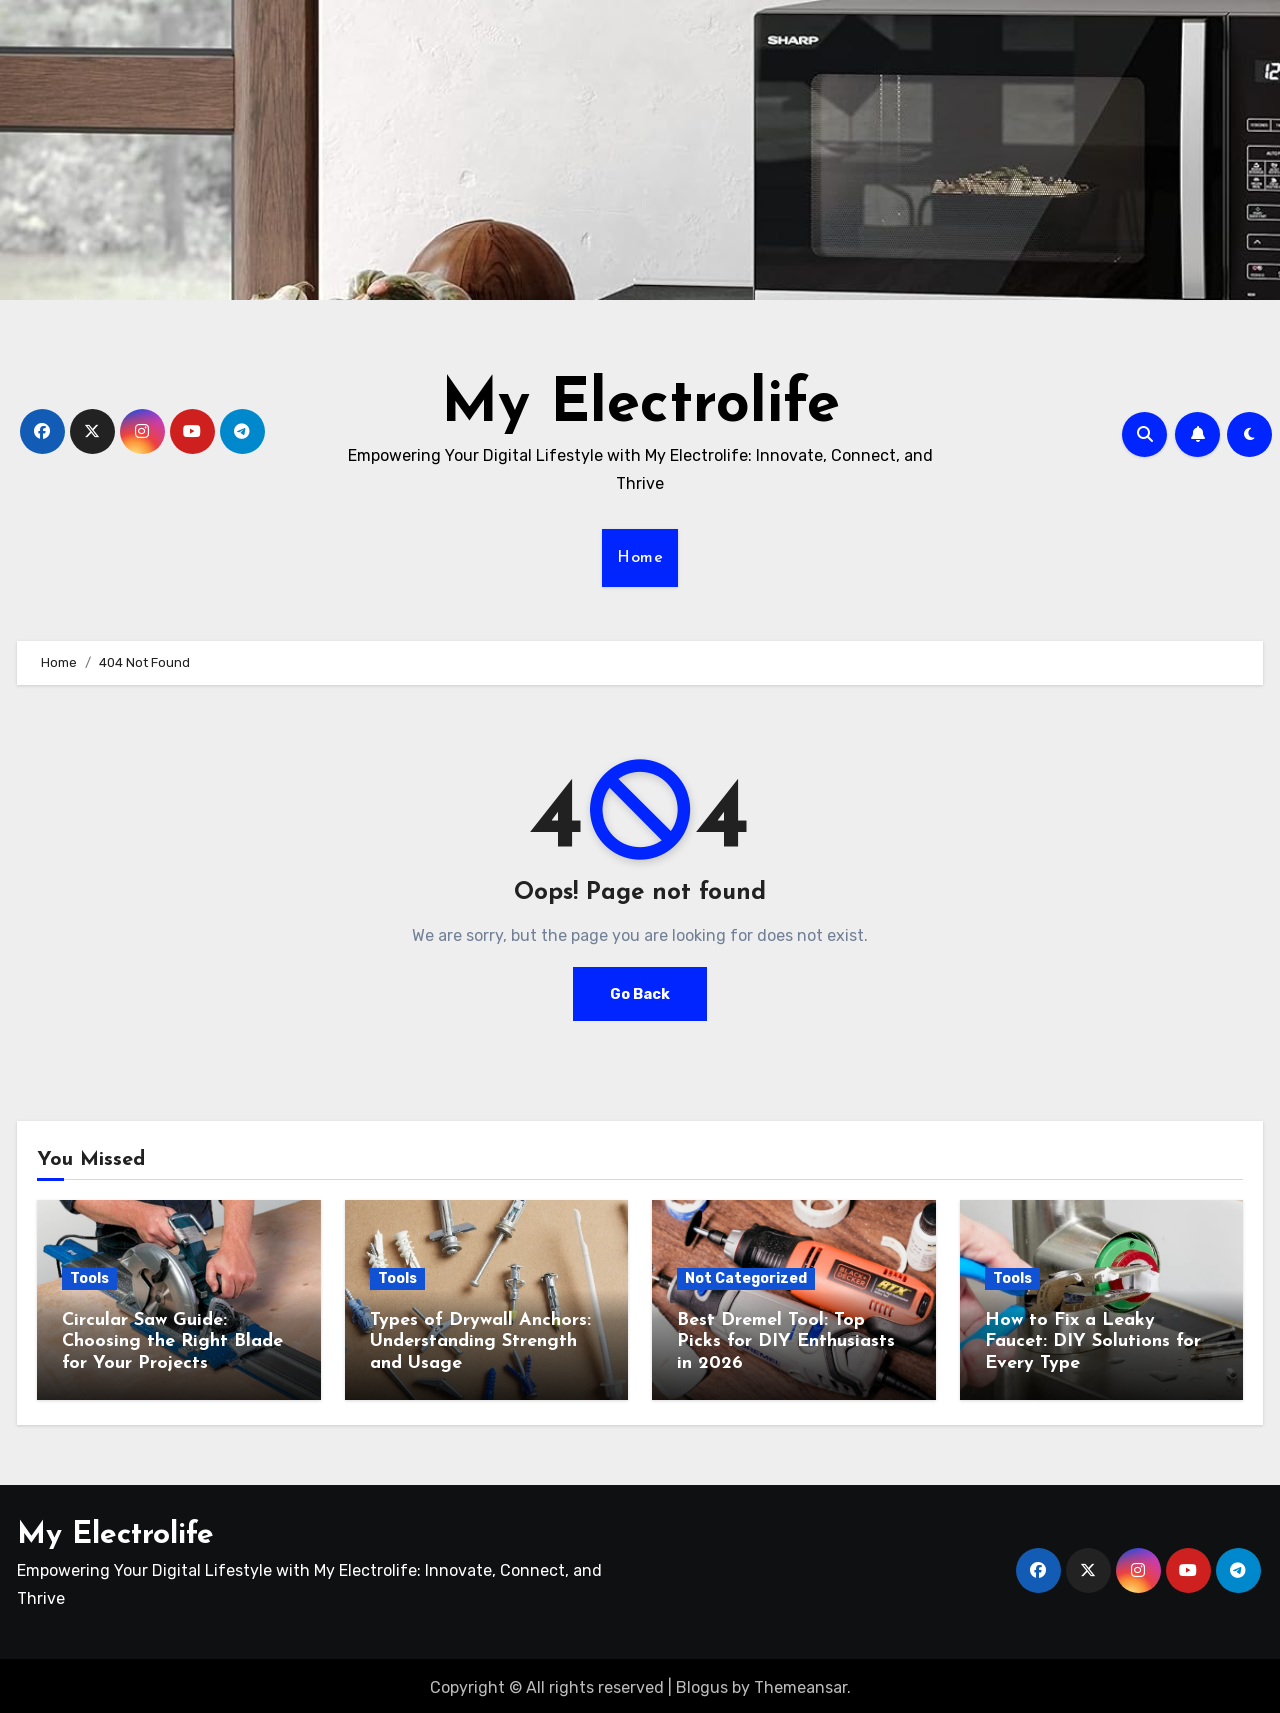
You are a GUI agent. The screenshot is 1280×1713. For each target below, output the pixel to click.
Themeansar (800, 1682)
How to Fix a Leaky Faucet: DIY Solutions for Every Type (1093, 1342)
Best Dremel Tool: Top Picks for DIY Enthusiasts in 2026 (786, 1342)
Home (640, 558)
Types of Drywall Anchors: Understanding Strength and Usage (480, 1342)
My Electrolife (640, 406)
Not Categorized (746, 1278)
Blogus (702, 1682)
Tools (89, 1278)
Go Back (640, 993)
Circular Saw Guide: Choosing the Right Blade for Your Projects (172, 1342)
